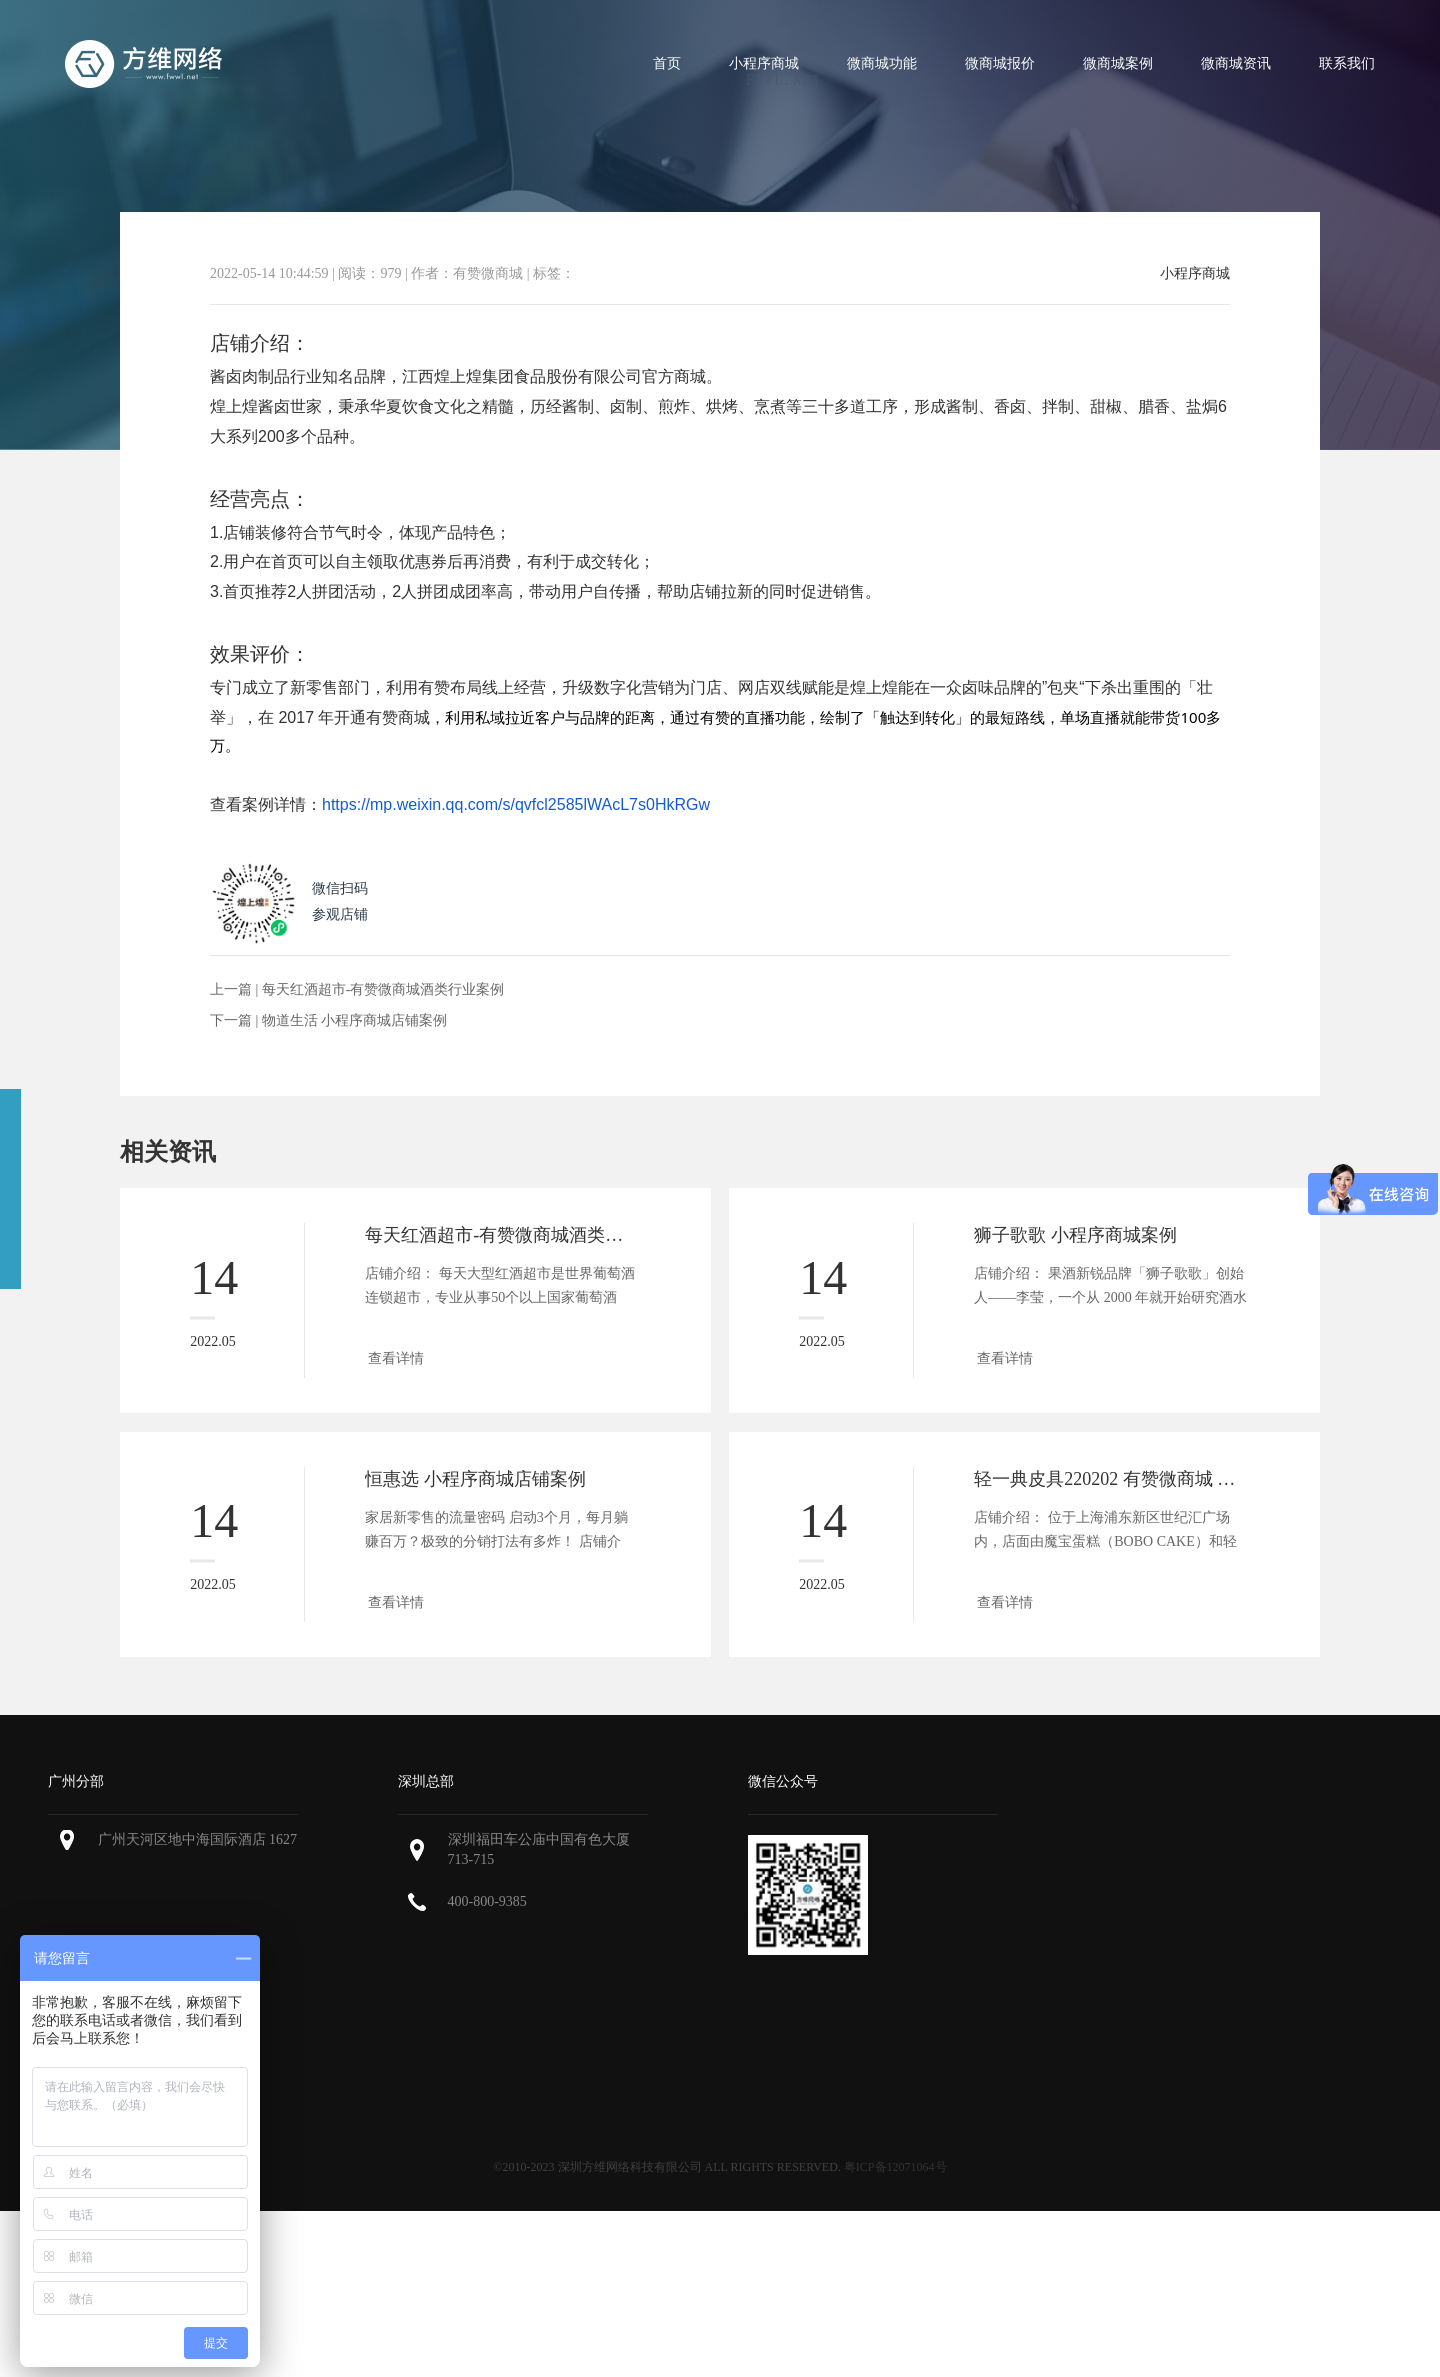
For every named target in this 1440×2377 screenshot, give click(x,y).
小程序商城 (764, 63)
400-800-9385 (487, 1901)
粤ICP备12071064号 (895, 2167)
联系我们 (1347, 63)
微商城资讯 (1236, 63)
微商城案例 (1118, 63)
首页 (667, 63)
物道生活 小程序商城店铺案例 (355, 1020)
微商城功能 (882, 63)
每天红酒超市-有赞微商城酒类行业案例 (383, 989)
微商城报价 (1000, 63)
